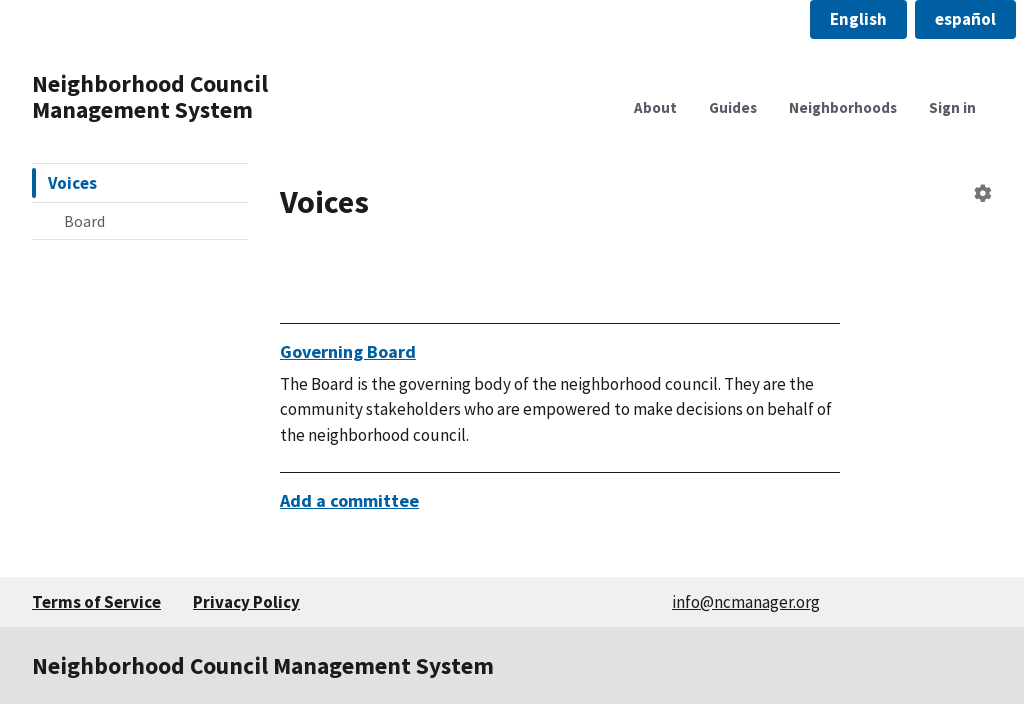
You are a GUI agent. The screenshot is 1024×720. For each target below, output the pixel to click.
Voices (72, 183)
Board (84, 221)
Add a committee (349, 500)
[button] (858, 19)
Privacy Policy (246, 602)
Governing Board (348, 351)
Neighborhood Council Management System (150, 96)
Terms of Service (96, 602)
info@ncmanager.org (746, 602)
